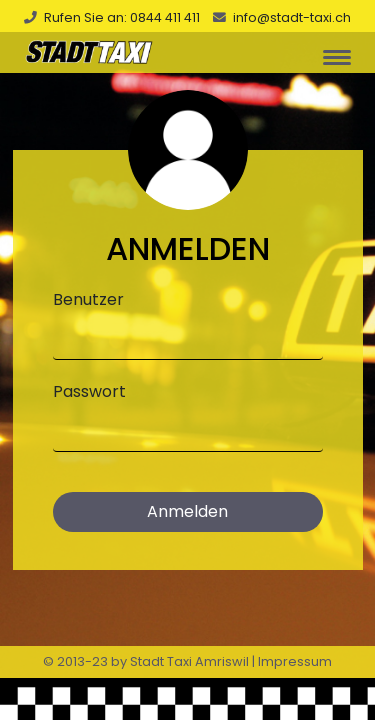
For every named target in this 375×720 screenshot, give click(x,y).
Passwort (89, 391)
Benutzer (88, 299)
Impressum (295, 661)
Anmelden (187, 511)
